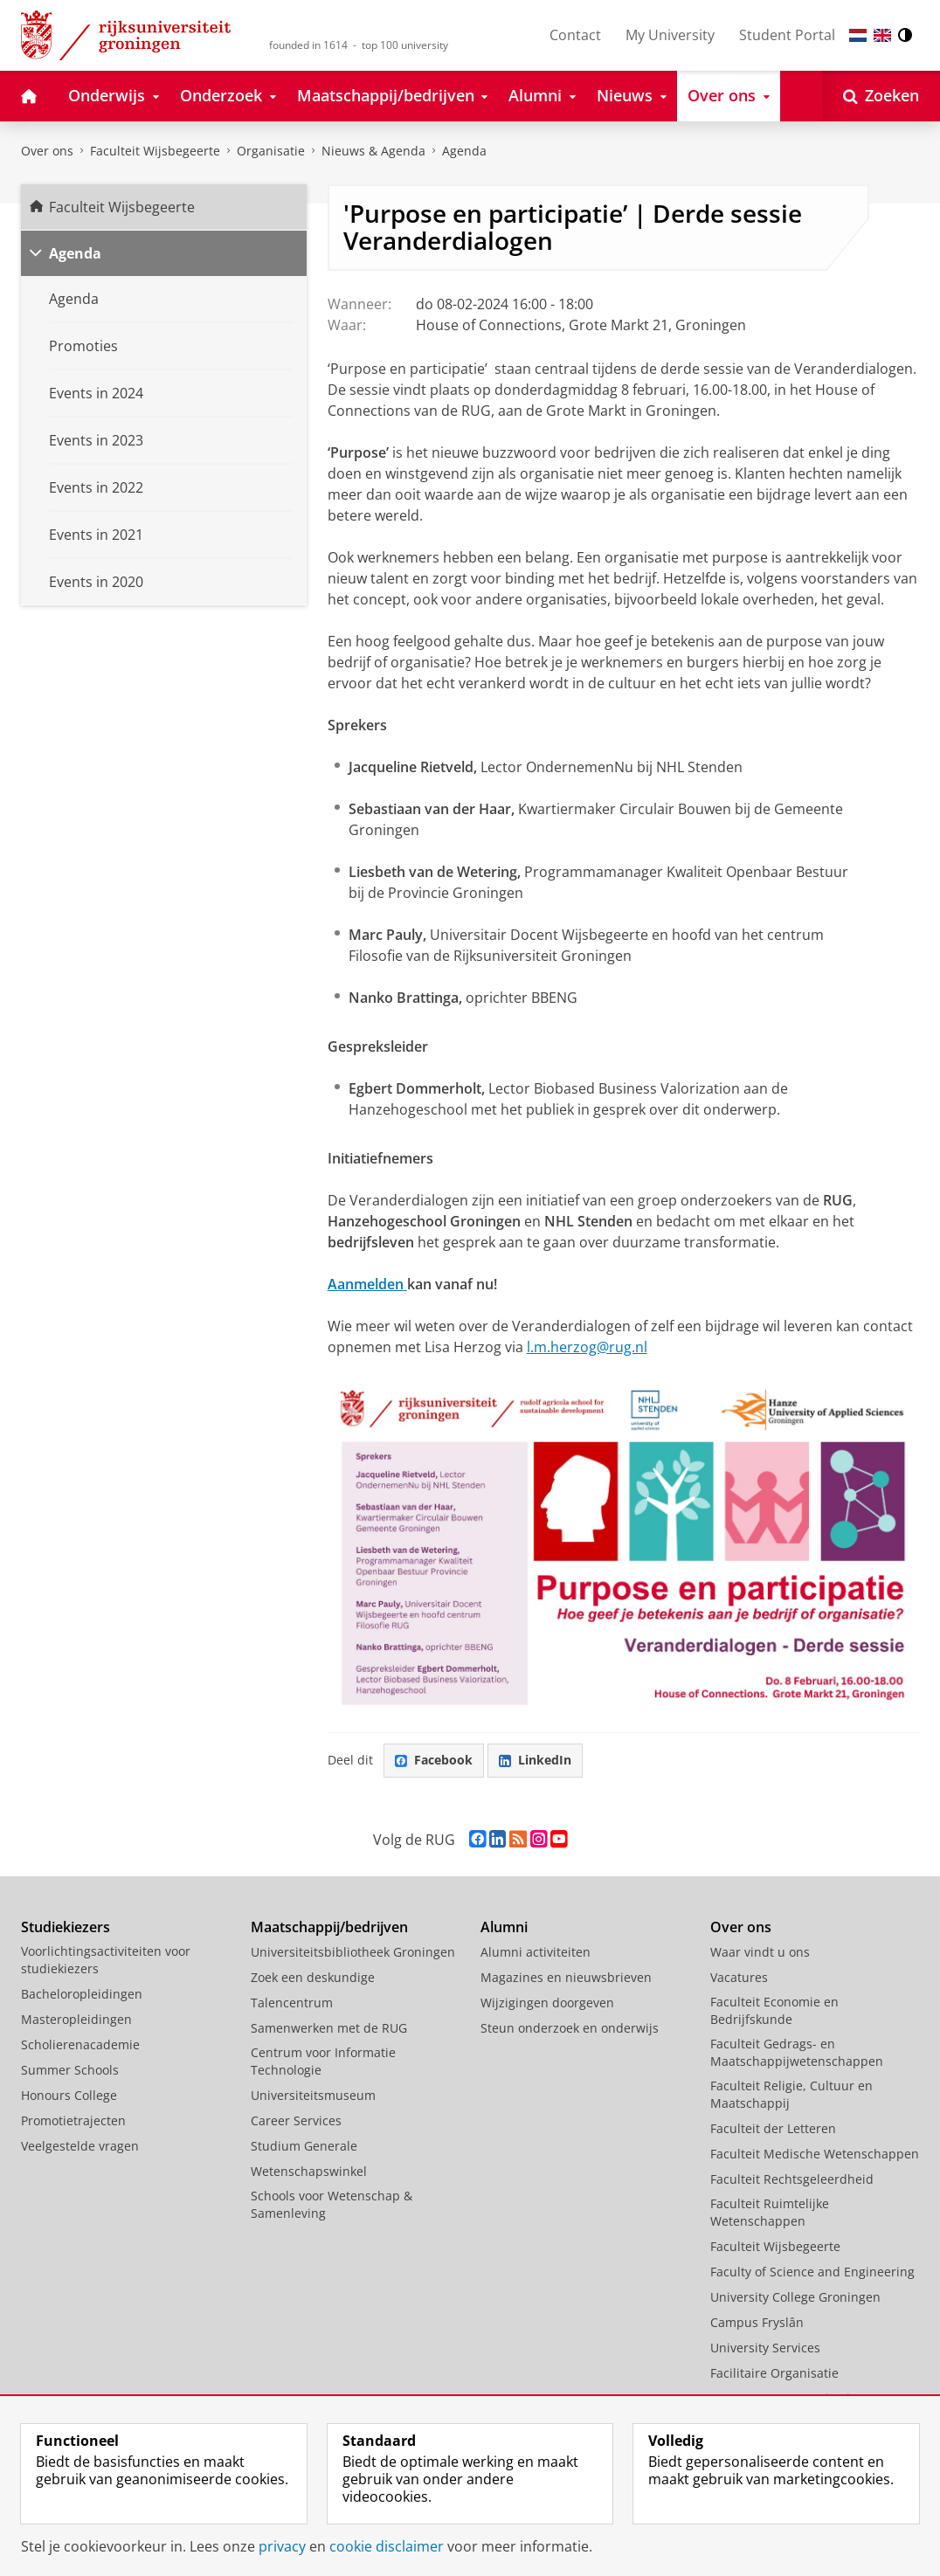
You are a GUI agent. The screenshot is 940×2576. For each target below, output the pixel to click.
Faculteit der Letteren (773, 2128)
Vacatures (739, 1977)
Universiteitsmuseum (313, 2095)
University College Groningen (795, 2297)
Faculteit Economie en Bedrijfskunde (774, 2010)
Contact (575, 35)
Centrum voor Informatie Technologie (323, 2061)
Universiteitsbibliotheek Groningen (353, 1952)
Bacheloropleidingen (81, 1994)
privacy (282, 2546)
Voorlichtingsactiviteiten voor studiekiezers (105, 1960)
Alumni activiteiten (535, 1952)
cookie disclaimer (386, 2546)
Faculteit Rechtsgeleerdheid (792, 2179)
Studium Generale (304, 2145)
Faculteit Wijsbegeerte (155, 150)
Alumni (504, 1927)
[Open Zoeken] (881, 96)
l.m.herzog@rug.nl (587, 1347)
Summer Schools (70, 2069)
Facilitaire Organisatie (774, 2373)
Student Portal (787, 35)
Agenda (464, 150)
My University (670, 35)
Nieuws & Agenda (373, 150)
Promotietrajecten (73, 2120)
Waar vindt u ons (760, 1952)
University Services (765, 2347)
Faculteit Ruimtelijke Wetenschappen (769, 2212)
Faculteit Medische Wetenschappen (814, 2153)
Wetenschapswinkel (309, 2171)
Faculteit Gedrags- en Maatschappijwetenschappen (796, 2052)
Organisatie (271, 150)
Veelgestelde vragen (80, 2145)
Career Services (296, 2120)
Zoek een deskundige (313, 1977)
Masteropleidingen (76, 2019)
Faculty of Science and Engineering (812, 2271)
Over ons (47, 150)
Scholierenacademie (80, 2044)
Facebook (434, 1759)
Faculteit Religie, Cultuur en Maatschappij (791, 2094)
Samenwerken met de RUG (329, 2028)
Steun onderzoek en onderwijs (569, 2028)
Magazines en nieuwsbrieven (566, 1977)
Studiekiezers (65, 1927)
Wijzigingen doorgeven (547, 2002)
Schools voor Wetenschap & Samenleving (331, 2204)
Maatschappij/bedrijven (329, 1927)
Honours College (69, 2095)
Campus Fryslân (757, 2322)
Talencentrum (292, 2002)
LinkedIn (535, 1759)
